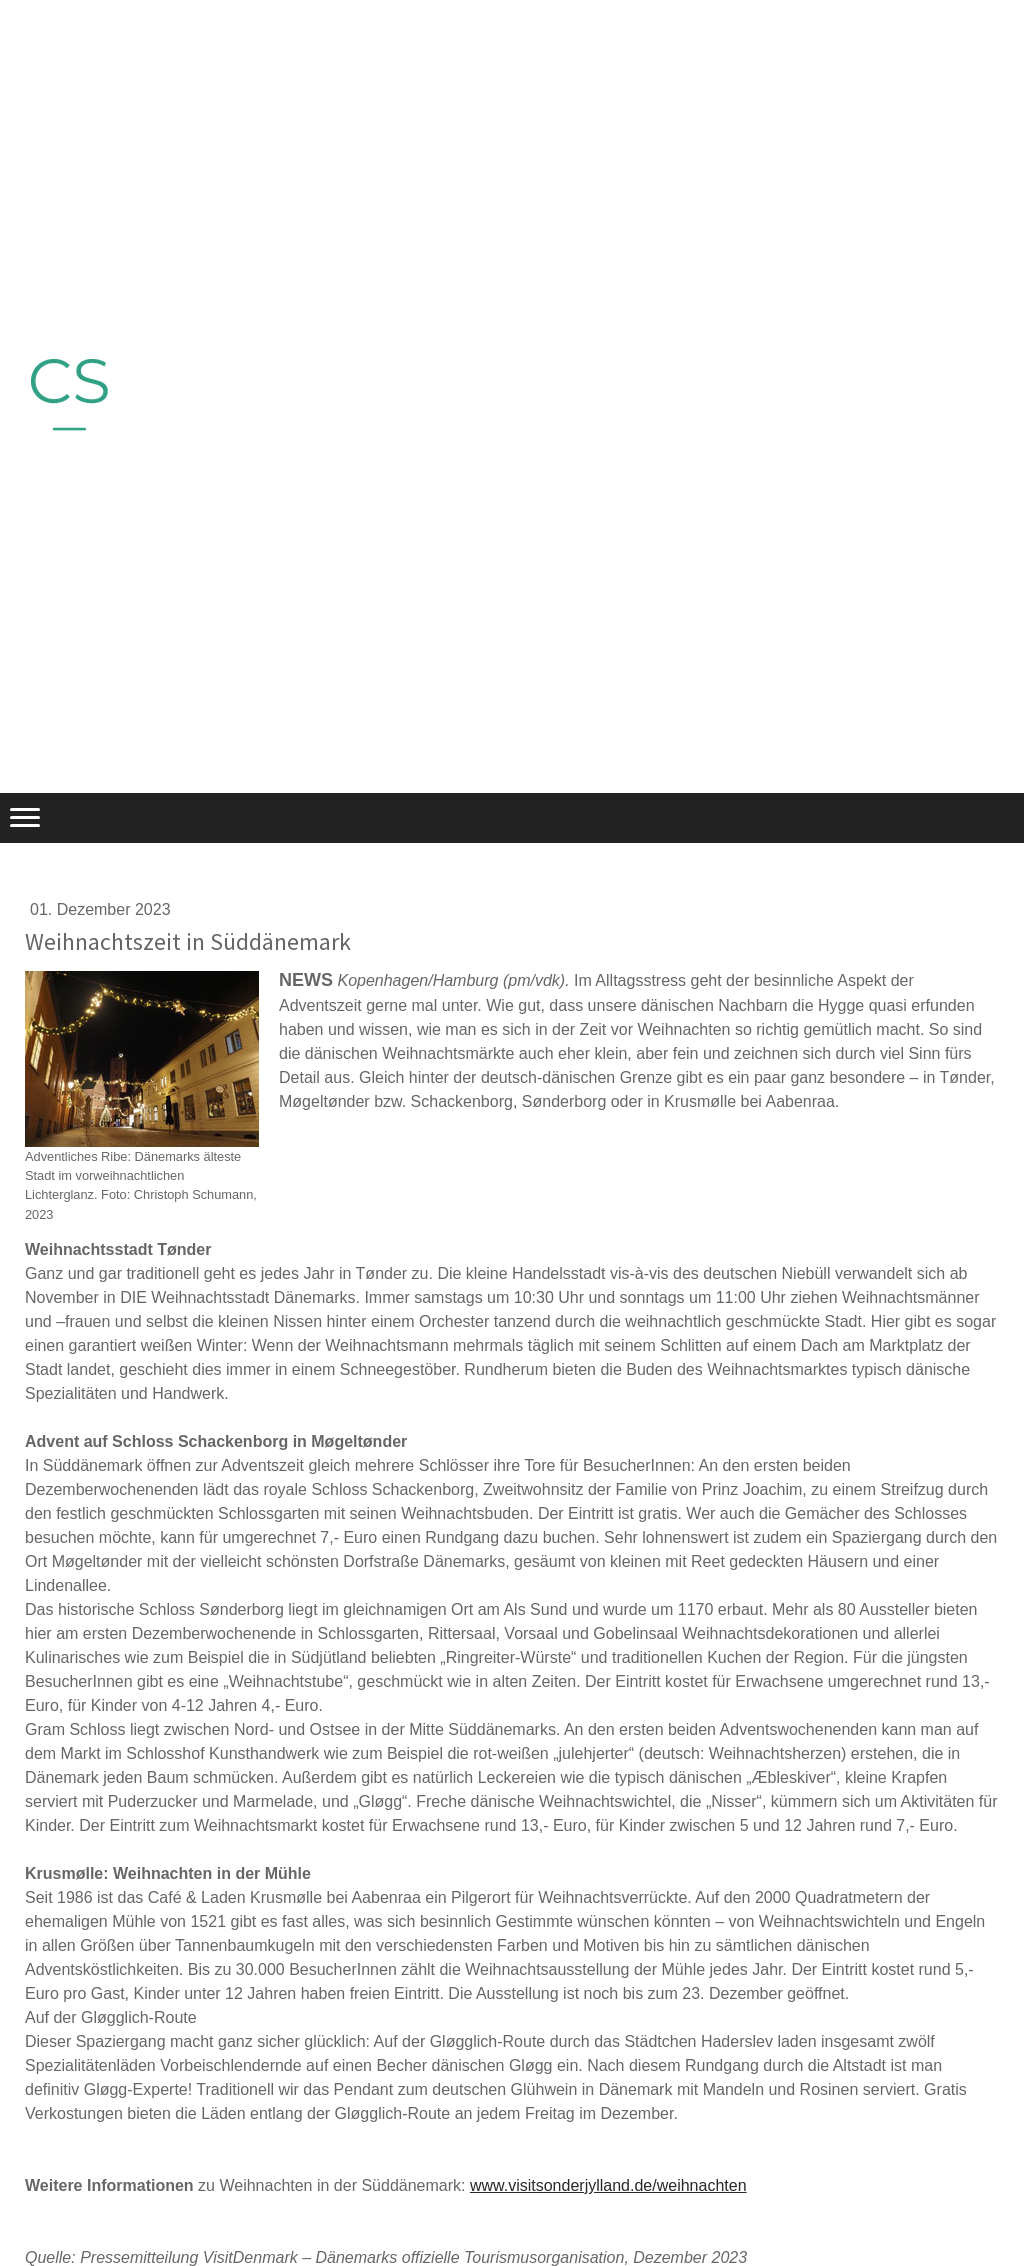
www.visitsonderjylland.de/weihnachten (608, 2185)
